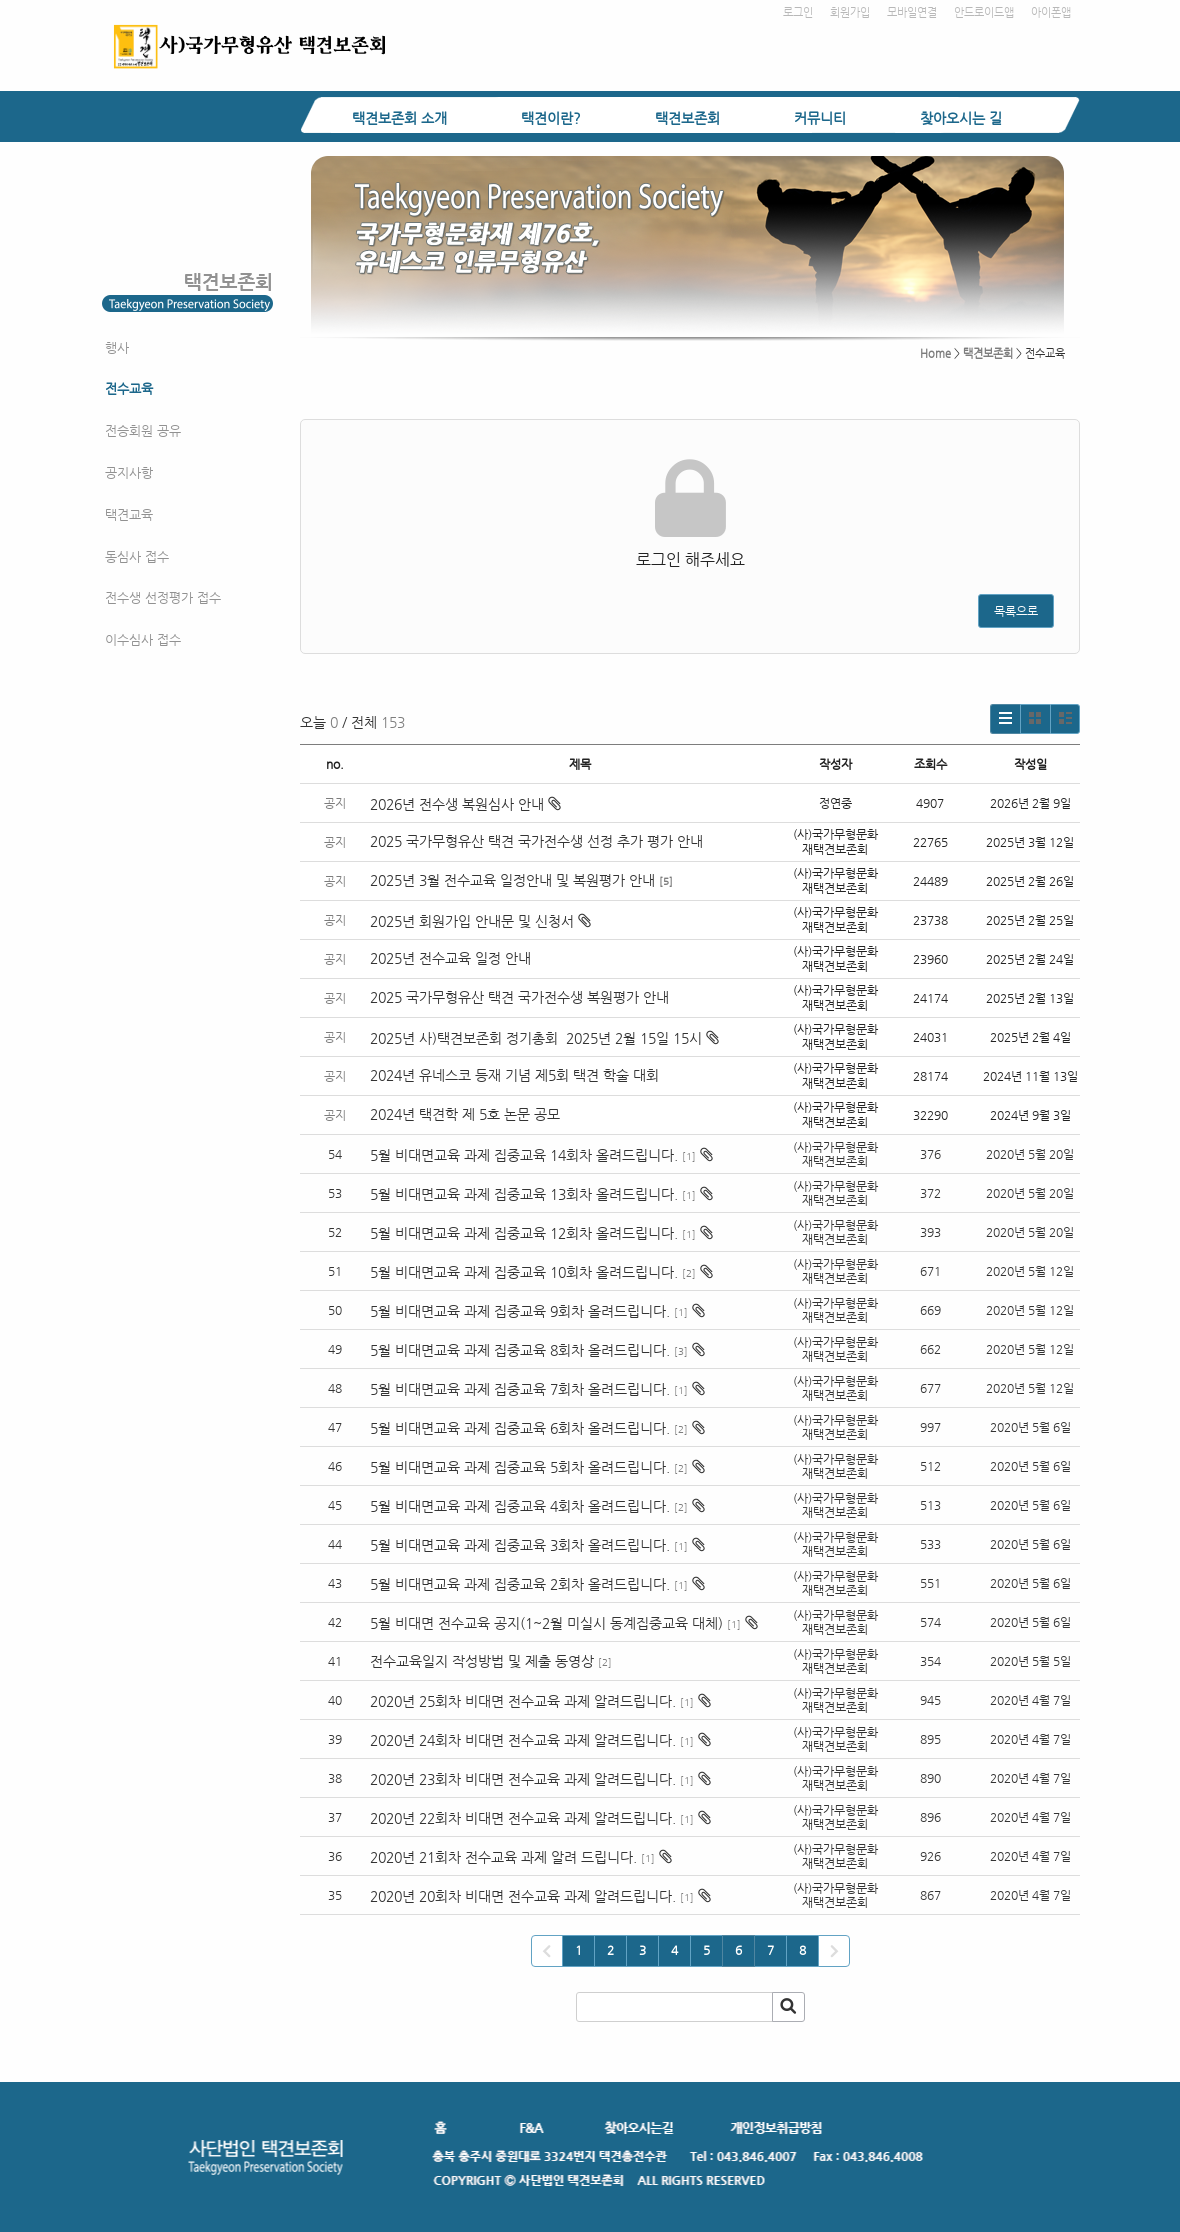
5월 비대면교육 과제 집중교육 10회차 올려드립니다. (524, 1272)
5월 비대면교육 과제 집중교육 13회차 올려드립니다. (524, 1194)
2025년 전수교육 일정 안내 (452, 958)
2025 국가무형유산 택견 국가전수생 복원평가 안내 (519, 997)
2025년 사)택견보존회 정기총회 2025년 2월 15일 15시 (544, 1038)
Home (935, 353)
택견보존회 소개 (399, 118)
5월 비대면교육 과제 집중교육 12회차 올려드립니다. (524, 1233)
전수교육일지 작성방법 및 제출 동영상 (482, 1661)
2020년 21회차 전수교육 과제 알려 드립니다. (503, 1857)
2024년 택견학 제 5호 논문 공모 (465, 1114)
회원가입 (850, 12)
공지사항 (129, 472)
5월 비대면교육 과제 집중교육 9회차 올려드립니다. (520, 1311)
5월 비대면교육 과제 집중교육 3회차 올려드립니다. (520, 1545)
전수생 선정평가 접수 (163, 597)
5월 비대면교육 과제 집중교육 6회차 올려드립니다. (520, 1428)
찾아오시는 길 (961, 118)
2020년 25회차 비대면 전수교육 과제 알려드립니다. (523, 1701)
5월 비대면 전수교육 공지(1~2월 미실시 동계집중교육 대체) (546, 1623)
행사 (117, 347)
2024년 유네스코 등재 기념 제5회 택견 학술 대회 (514, 1075)
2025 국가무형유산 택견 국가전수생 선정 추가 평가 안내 (536, 841)
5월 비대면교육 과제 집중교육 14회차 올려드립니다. (524, 1155)
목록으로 (1016, 611)
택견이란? (551, 118)
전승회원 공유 (143, 430)
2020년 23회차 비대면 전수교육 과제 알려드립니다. (523, 1779)
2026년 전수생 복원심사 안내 (465, 804)
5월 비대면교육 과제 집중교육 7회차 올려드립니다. (520, 1389)
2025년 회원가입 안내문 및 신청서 (480, 921)
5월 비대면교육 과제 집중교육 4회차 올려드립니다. (520, 1506)
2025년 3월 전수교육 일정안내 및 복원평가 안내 (512, 880)
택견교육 (129, 514)
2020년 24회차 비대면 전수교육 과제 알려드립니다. (523, 1740)
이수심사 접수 (143, 639)
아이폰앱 (1051, 12)
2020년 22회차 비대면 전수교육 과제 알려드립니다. (523, 1818)
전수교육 (129, 388)
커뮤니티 (820, 118)
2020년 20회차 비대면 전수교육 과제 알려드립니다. (523, 1896)
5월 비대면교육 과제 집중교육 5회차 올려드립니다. (520, 1467)
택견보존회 (687, 118)
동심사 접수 (137, 556)
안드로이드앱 (984, 12)
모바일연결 (912, 12)
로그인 (798, 12)
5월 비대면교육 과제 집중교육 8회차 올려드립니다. (520, 1350)
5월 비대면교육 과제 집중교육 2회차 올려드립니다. (520, 1584)
